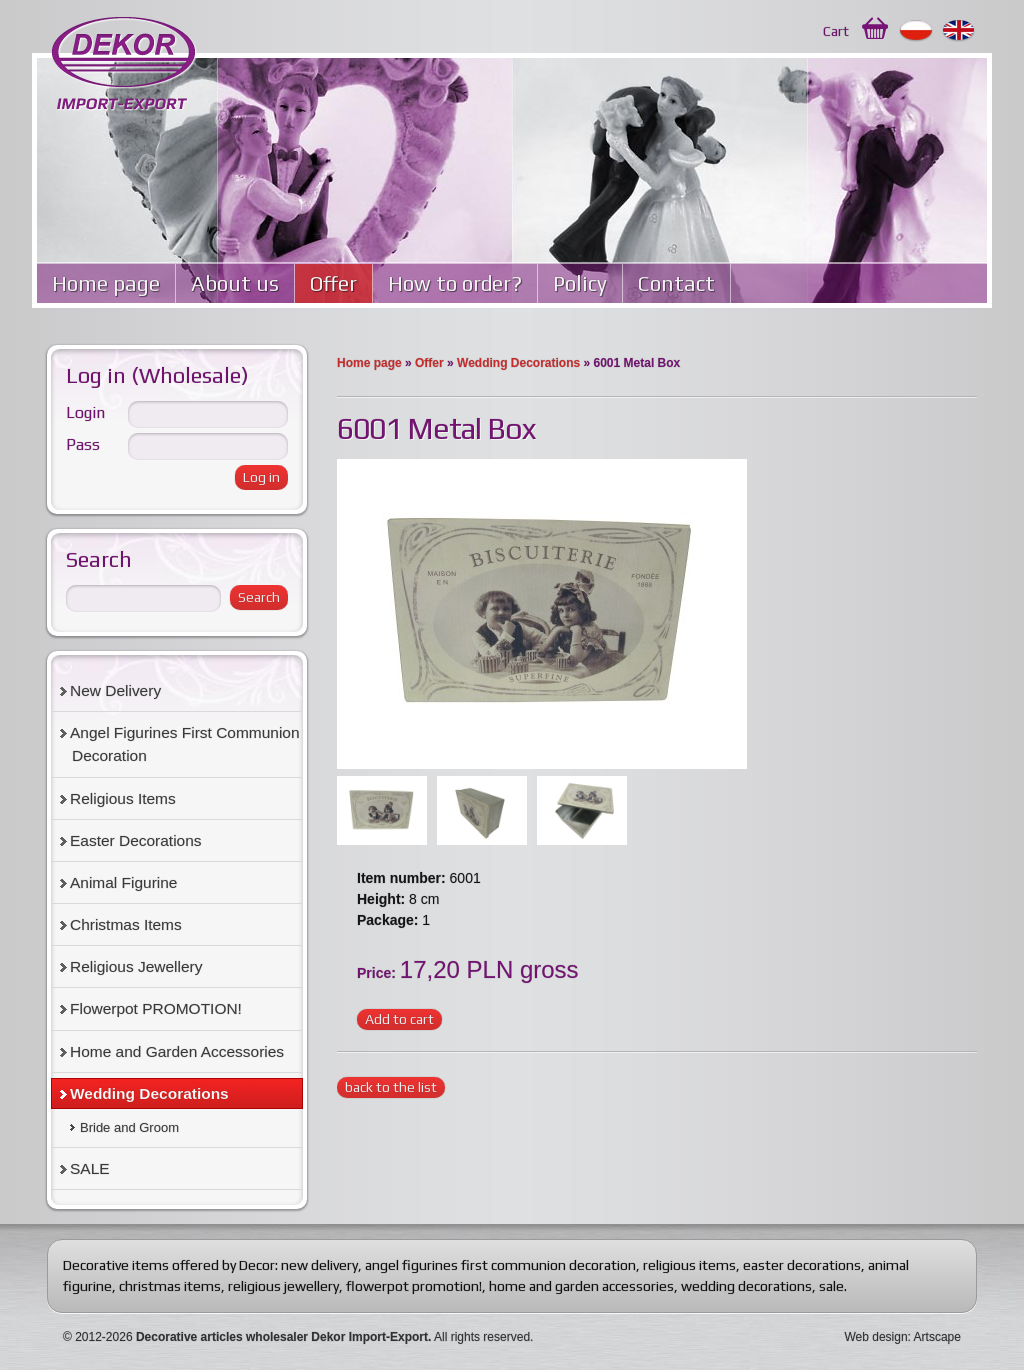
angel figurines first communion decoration (500, 1265)
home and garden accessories (581, 1286)
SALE (90, 1168)
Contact (676, 283)
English (959, 31)
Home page (106, 283)
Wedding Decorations (518, 363)
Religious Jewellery (136, 966)
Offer (333, 283)
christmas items (170, 1286)
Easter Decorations (136, 840)
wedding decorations (746, 1286)
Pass (83, 444)
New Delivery (115, 690)
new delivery (319, 1265)
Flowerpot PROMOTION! (156, 1008)
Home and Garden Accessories (177, 1051)
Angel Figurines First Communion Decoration (185, 744)
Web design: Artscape (902, 1337)
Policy (580, 283)
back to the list (391, 1087)
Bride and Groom (129, 1127)
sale (831, 1286)
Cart (836, 31)
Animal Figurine (123, 882)
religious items (689, 1265)
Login (85, 412)
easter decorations (802, 1265)
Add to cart (399, 1019)
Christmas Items (126, 924)
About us (235, 283)
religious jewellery (283, 1286)
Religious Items (123, 798)
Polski (916, 31)
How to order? (455, 283)
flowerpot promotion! (414, 1286)
